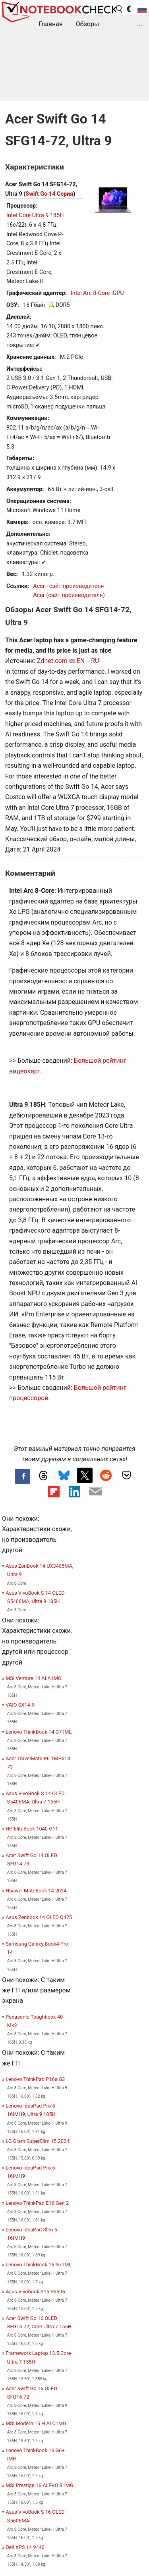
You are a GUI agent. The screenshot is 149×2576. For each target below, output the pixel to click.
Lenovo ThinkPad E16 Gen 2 (37, 2203)
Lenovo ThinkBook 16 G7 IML (39, 2265)
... (139, 24)
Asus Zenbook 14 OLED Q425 (39, 1917)
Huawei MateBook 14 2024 (36, 1891)
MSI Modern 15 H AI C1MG (36, 2423)
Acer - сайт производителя (68, 586)
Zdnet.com (52, 661)
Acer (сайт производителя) (68, 595)
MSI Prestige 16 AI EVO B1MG (39, 2485)
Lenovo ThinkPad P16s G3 (35, 2079)
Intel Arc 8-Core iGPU (97, 293)
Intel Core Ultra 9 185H (35, 215)
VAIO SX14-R (20, 1705)
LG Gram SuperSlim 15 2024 (37, 2141)
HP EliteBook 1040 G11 (32, 1829)
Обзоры (87, 24)
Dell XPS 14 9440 (25, 2547)
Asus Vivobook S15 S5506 (35, 2292)
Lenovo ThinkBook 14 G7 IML (39, 1732)
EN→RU (88, 661)
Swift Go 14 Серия (49, 194)
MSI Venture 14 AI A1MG (34, 1678)
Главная (51, 24)
